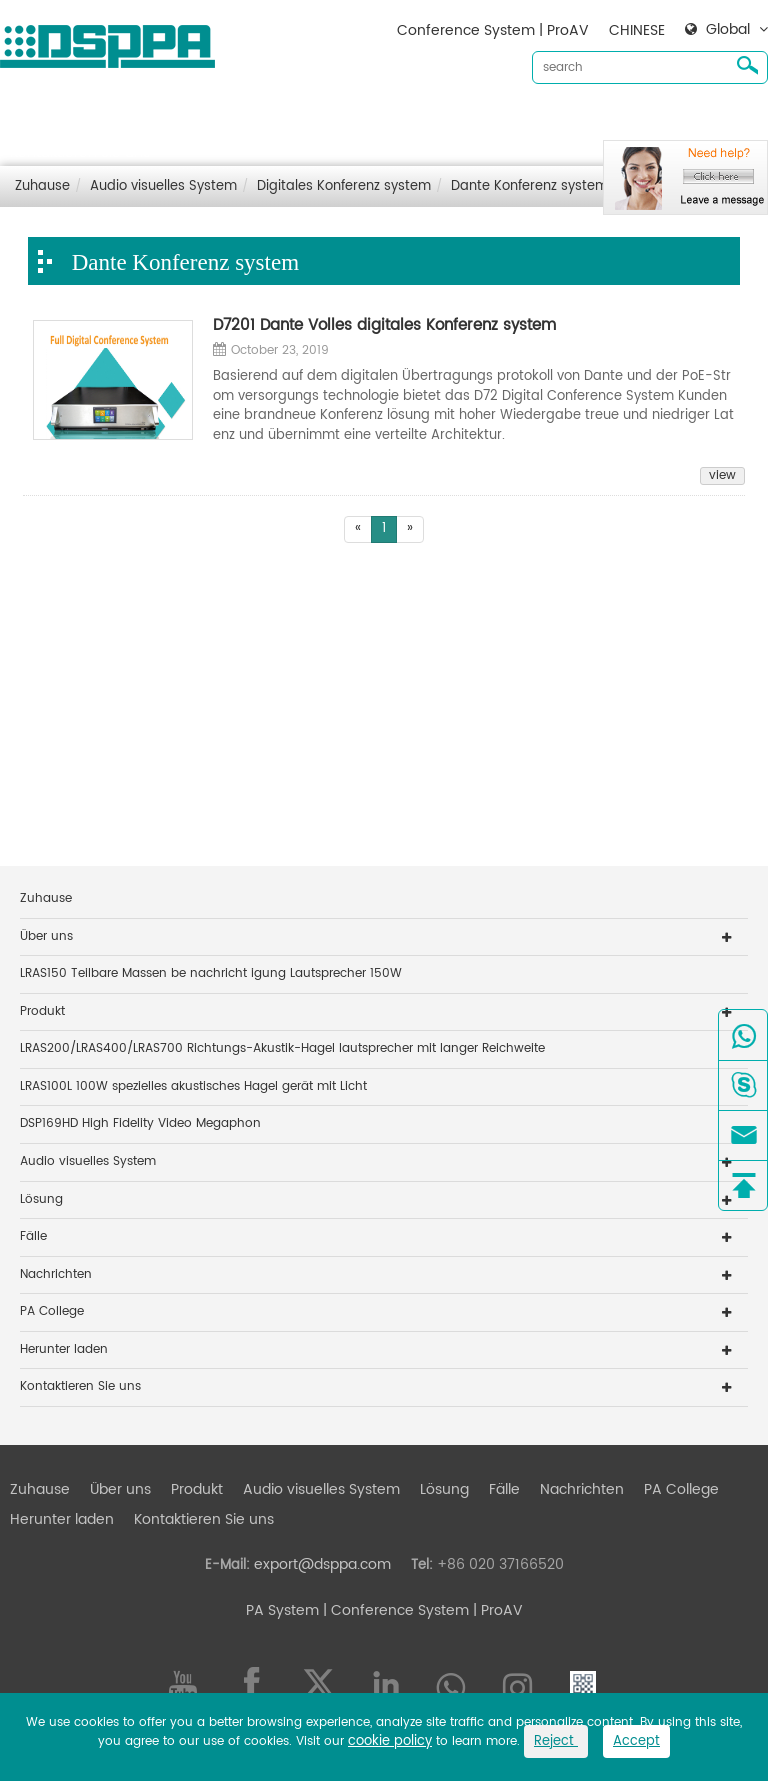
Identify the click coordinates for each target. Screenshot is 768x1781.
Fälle (504, 120)
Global (728, 30)
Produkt (197, 120)
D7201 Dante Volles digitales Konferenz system (384, 326)
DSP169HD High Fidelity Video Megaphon (140, 1123)
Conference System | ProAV (493, 30)
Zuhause (40, 120)
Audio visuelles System (321, 120)
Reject (556, 1741)
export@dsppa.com (322, 1564)
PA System (282, 1610)
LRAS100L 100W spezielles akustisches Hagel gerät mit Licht (193, 1086)
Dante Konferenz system (529, 186)
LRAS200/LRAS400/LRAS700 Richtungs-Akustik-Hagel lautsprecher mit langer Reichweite (282, 1048)
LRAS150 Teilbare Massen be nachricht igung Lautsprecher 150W (211, 973)
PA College (52, 1311)
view (722, 476)
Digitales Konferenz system (344, 186)
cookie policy (390, 1741)
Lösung (444, 120)
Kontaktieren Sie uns (80, 152)
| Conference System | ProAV (421, 1610)
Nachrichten (582, 120)
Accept (636, 1741)
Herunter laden (696, 120)
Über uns (120, 120)
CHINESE (637, 30)
